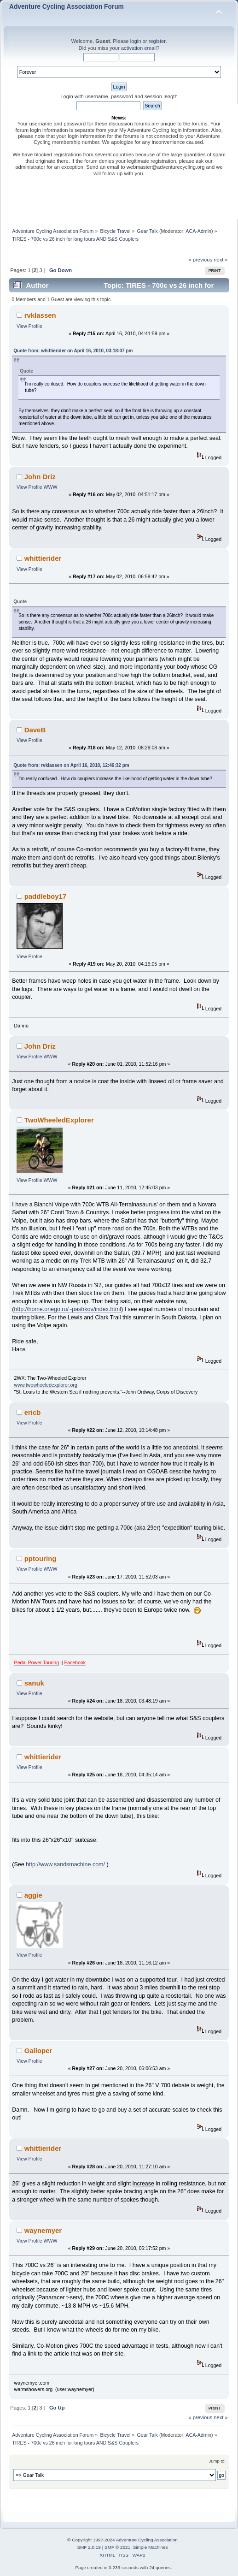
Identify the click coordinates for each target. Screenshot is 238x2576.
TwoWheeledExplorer (59, 1120)
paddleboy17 (45, 896)
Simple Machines (150, 2547)
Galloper (38, 2050)
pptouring (40, 1558)
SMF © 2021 (117, 2547)
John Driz (40, 477)
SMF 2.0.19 (89, 2547)
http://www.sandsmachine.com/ (65, 1864)
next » (221, 259)
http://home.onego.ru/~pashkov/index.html (67, 1309)
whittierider (43, 558)
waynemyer (43, 2230)
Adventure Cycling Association (147, 2539)
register (157, 41)
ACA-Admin (198, 231)
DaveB (35, 730)
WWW (51, 487)
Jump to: (217, 2460)
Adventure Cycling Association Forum (66, 6)
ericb (32, 1412)
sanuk (34, 1683)
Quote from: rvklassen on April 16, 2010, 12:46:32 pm (71, 765)
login (135, 41)
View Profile (29, 326)
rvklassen (40, 315)
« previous (200, 259)
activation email (139, 48)
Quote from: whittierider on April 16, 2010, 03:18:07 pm (73, 350)
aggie (33, 1895)
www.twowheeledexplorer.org (45, 1385)
